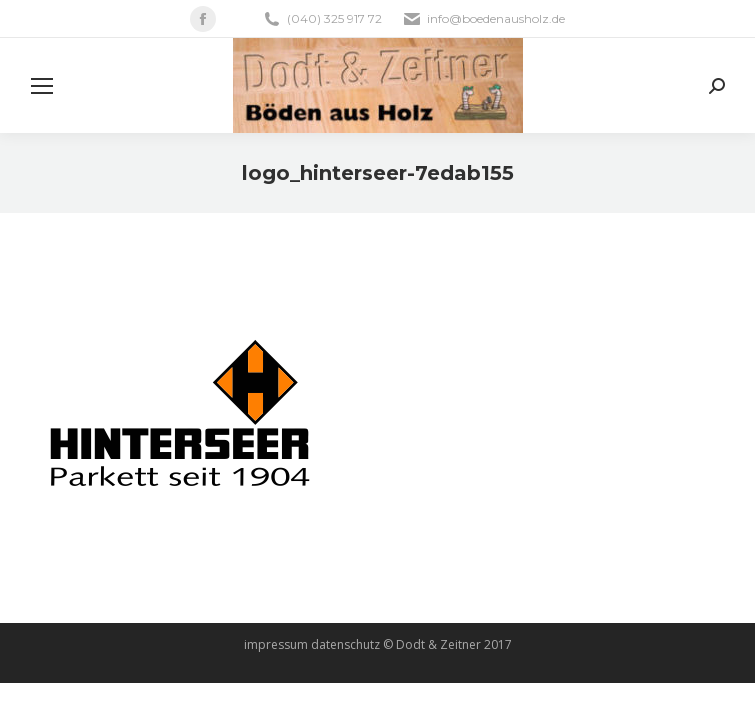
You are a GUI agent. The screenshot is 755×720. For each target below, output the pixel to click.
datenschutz (345, 644)
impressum (276, 644)
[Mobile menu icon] (42, 86)
